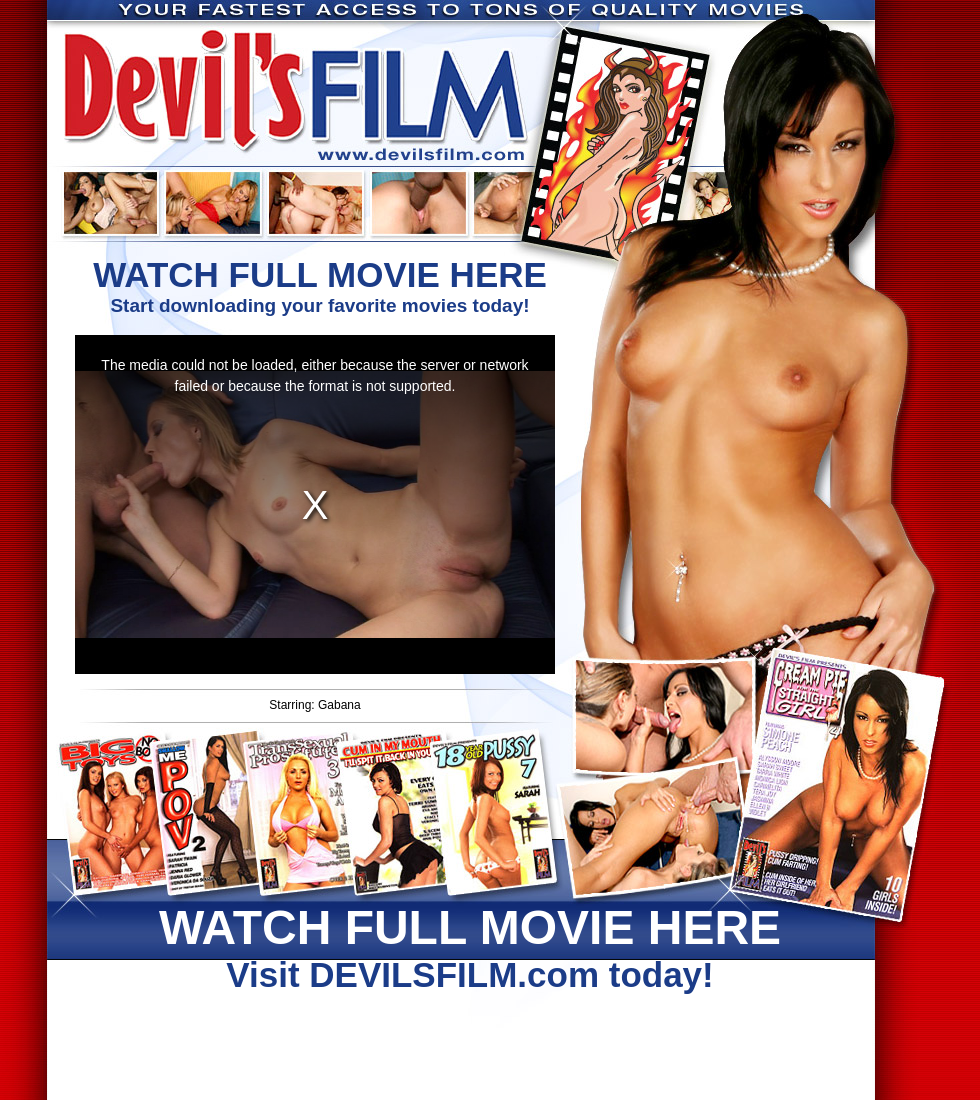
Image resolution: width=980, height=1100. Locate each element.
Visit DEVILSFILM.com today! (470, 947)
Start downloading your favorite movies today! (320, 285)
